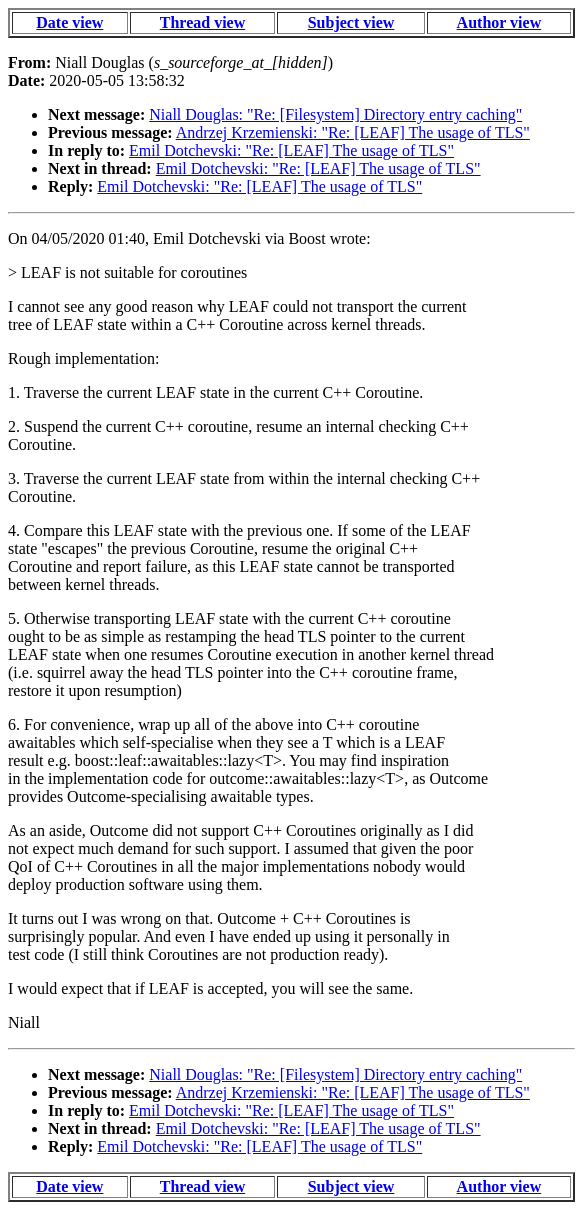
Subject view (351, 22)
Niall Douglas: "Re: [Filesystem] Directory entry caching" (335, 114)
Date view (69, 22)
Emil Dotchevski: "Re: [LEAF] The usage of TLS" (291, 150)
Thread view (202, 22)
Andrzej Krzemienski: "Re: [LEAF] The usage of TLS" (353, 132)
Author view (499, 22)
